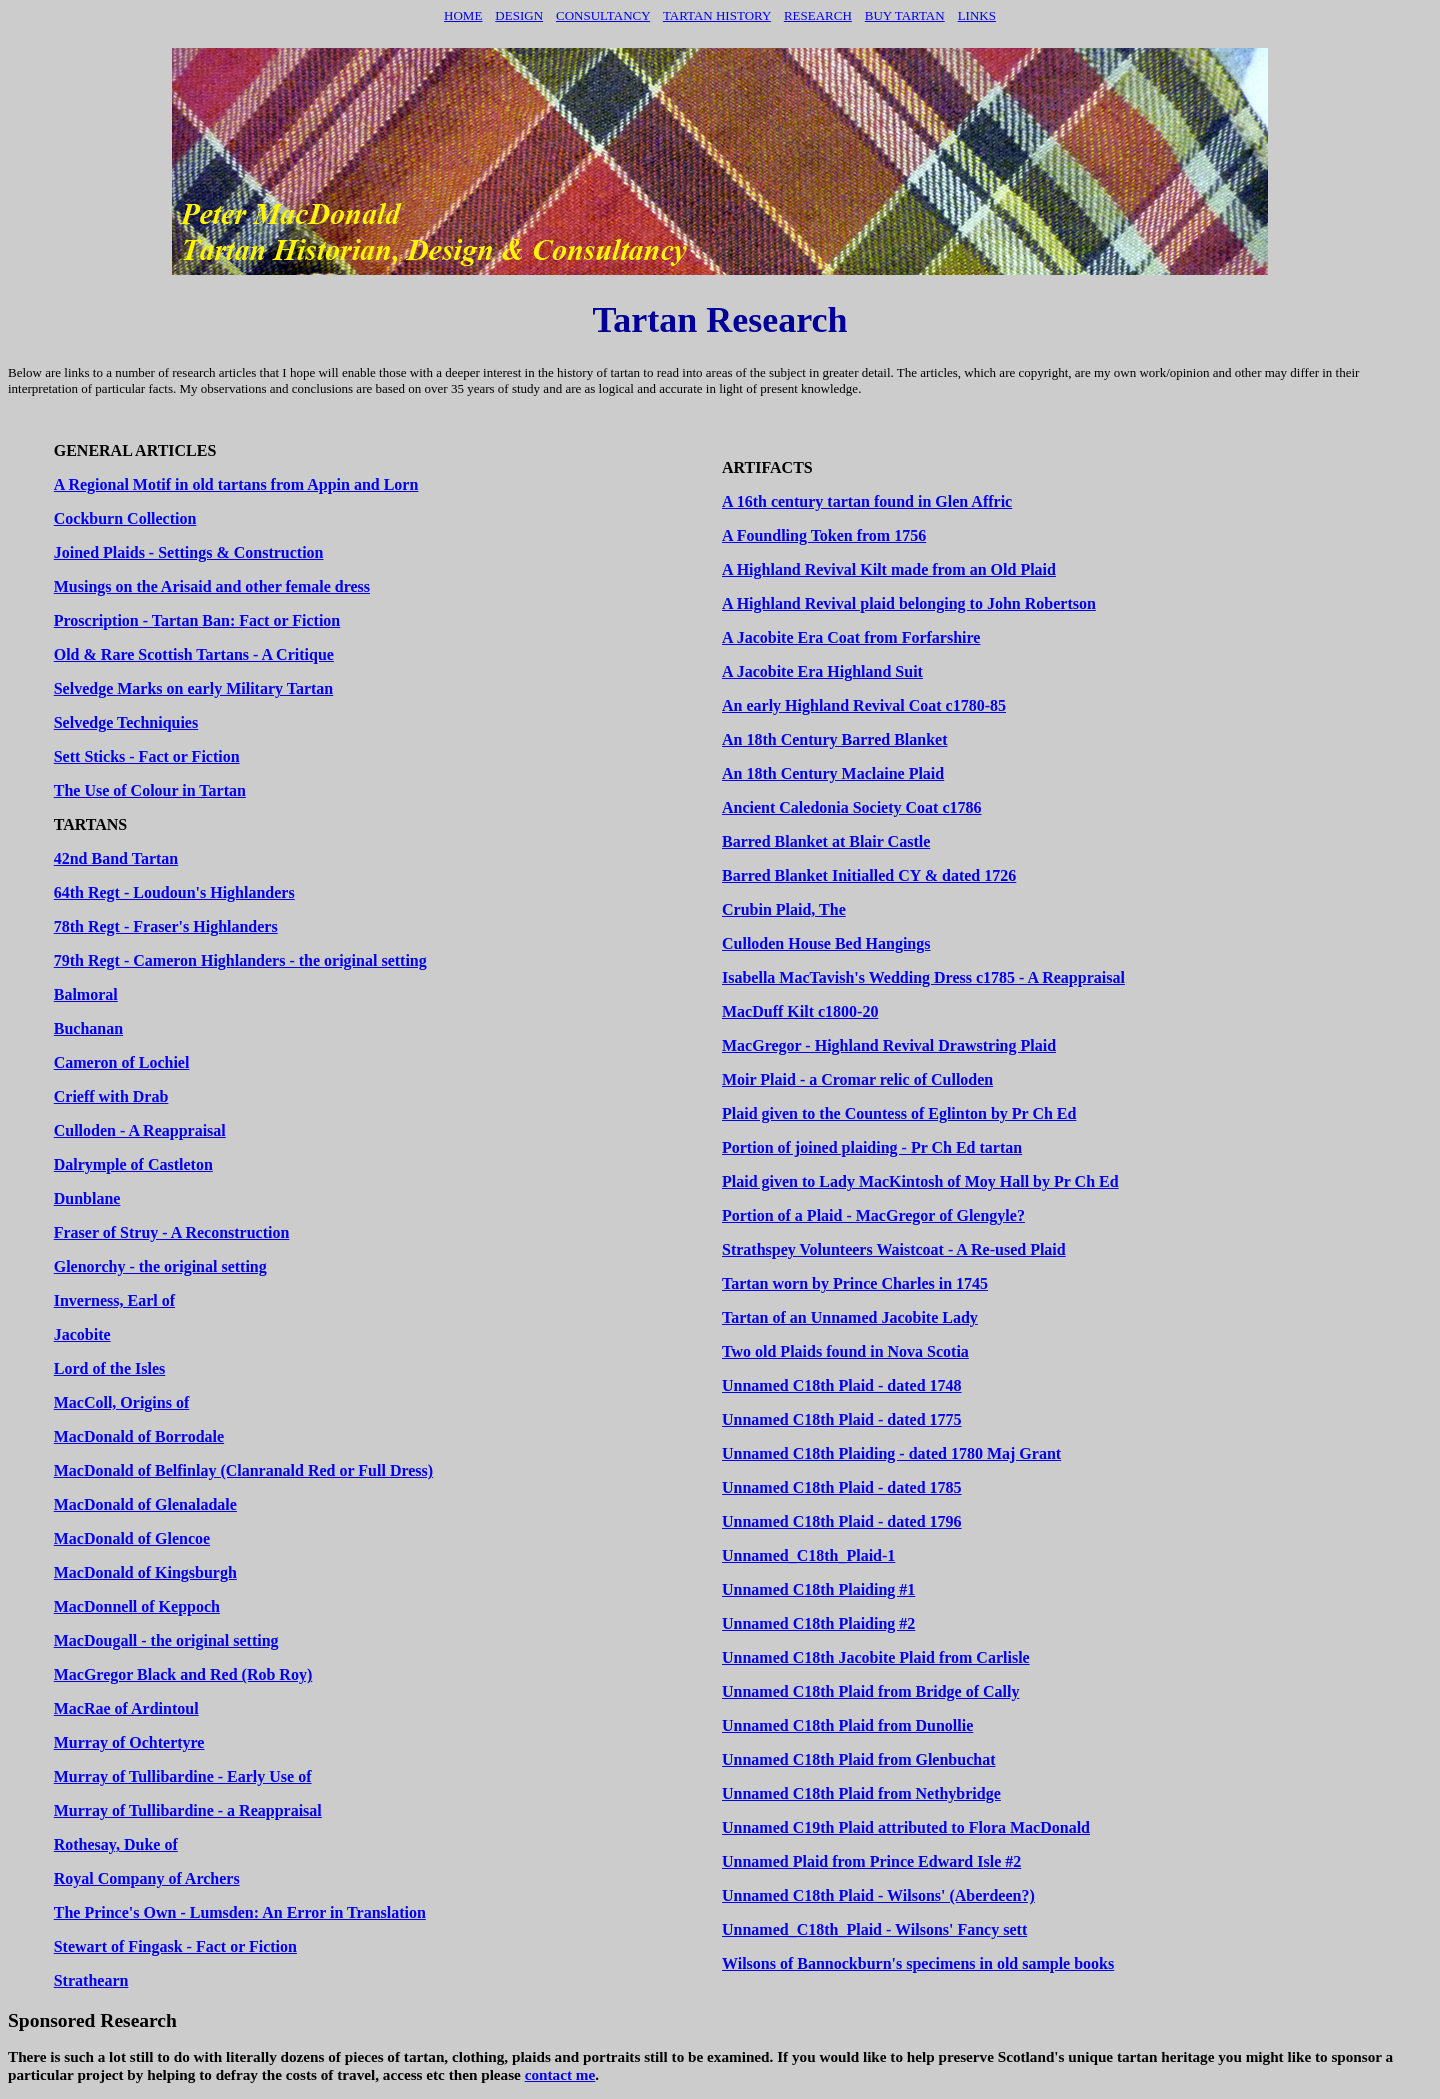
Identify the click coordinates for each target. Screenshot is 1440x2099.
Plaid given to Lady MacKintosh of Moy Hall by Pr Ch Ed (920, 1181)
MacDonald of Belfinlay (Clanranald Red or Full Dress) (243, 1470)
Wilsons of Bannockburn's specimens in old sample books (918, 1963)
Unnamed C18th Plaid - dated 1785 (842, 1487)
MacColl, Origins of (122, 1402)
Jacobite (82, 1334)
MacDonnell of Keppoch (137, 1606)
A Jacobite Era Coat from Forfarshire (851, 637)
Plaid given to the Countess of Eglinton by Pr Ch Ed (899, 1113)
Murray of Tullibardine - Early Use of (183, 1776)
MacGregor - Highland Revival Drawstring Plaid (889, 1045)
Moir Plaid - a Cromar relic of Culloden (857, 1079)
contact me (560, 2074)
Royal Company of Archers (147, 1878)
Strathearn (91, 1980)
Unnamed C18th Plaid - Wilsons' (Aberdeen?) (878, 1895)
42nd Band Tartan (116, 858)
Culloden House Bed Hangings (826, 943)
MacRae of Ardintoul (126, 1708)
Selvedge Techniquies (126, 722)
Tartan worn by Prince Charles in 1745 (855, 1283)
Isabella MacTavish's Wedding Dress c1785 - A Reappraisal (923, 977)
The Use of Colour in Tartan (150, 790)
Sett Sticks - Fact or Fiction (147, 756)
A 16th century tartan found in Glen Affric (867, 501)
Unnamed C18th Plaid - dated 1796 (842, 1521)
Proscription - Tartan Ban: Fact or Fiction (197, 620)
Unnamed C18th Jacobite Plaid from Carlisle (876, 1657)
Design (519, 15)
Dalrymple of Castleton (133, 1164)
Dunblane (87, 1198)
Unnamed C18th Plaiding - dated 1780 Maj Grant (891, 1453)
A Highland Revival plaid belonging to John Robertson (909, 603)
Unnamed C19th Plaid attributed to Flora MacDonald (906, 1827)
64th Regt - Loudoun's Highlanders (174, 892)
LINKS (977, 15)
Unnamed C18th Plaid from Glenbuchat (859, 1759)
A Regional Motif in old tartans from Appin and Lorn (236, 484)
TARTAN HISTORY (717, 15)
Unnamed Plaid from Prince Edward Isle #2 (871, 1861)
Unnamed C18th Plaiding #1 (818, 1589)
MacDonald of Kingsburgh (145, 1572)
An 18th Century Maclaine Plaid (833, 773)
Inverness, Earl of (114, 1300)
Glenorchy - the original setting (160, 1266)
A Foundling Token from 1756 (824, 535)
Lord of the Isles (110, 1368)
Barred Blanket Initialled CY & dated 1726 (869, 875)
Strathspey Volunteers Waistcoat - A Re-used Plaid (894, 1249)
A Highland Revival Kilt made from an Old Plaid (889, 569)
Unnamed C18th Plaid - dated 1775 (842, 1419)
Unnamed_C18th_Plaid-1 (808, 1555)
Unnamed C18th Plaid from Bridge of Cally (870, 1691)
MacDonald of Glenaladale (145, 1504)
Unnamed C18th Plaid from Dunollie (847, 1725)
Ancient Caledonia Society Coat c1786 (852, 807)
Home (463, 15)
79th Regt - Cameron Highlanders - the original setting (240, 960)
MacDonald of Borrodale (139, 1436)
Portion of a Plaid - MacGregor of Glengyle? (873, 1215)
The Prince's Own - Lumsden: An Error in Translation (240, 1912)
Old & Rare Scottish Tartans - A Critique (194, 654)
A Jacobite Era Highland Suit (822, 671)
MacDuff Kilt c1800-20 (800, 1011)
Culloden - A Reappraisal (140, 1130)
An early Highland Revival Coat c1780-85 (864, 705)
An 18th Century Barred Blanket (835, 739)
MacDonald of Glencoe (132, 1538)
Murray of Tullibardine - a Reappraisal (188, 1810)
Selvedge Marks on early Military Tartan (194, 688)
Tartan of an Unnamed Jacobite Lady (850, 1317)
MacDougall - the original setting (166, 1640)
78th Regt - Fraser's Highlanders (166, 926)
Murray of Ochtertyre (129, 1742)
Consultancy (603, 15)
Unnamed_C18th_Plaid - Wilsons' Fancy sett (874, 1929)
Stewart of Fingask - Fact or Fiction (175, 1946)
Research (818, 15)
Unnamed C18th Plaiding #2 (818, 1623)
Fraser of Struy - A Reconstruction (172, 1232)
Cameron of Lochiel (122, 1062)
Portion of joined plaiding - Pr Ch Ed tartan (872, 1147)
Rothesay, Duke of (116, 1844)
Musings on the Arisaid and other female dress (212, 586)
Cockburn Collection (125, 518)
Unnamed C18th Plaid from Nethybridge (861, 1793)
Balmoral (86, 994)
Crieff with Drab (111, 1096)
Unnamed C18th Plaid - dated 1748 (842, 1385)
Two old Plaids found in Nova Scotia (845, 1351)
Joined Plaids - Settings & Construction (189, 552)
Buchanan (88, 1028)
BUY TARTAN (905, 15)
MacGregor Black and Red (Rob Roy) (183, 1674)
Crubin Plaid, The (784, 909)
